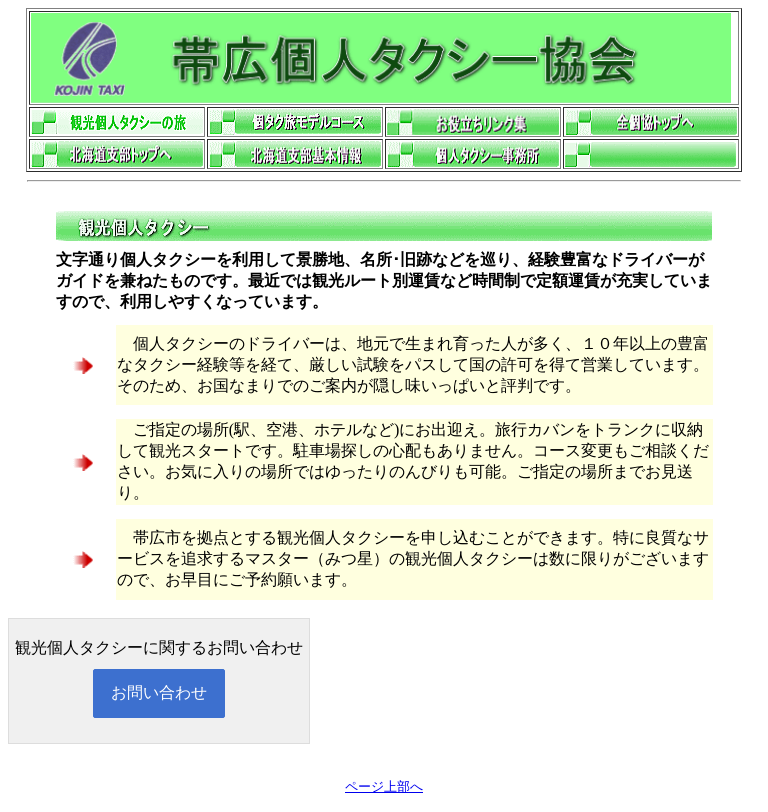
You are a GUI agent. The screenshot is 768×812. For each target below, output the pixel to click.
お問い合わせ (159, 692)
